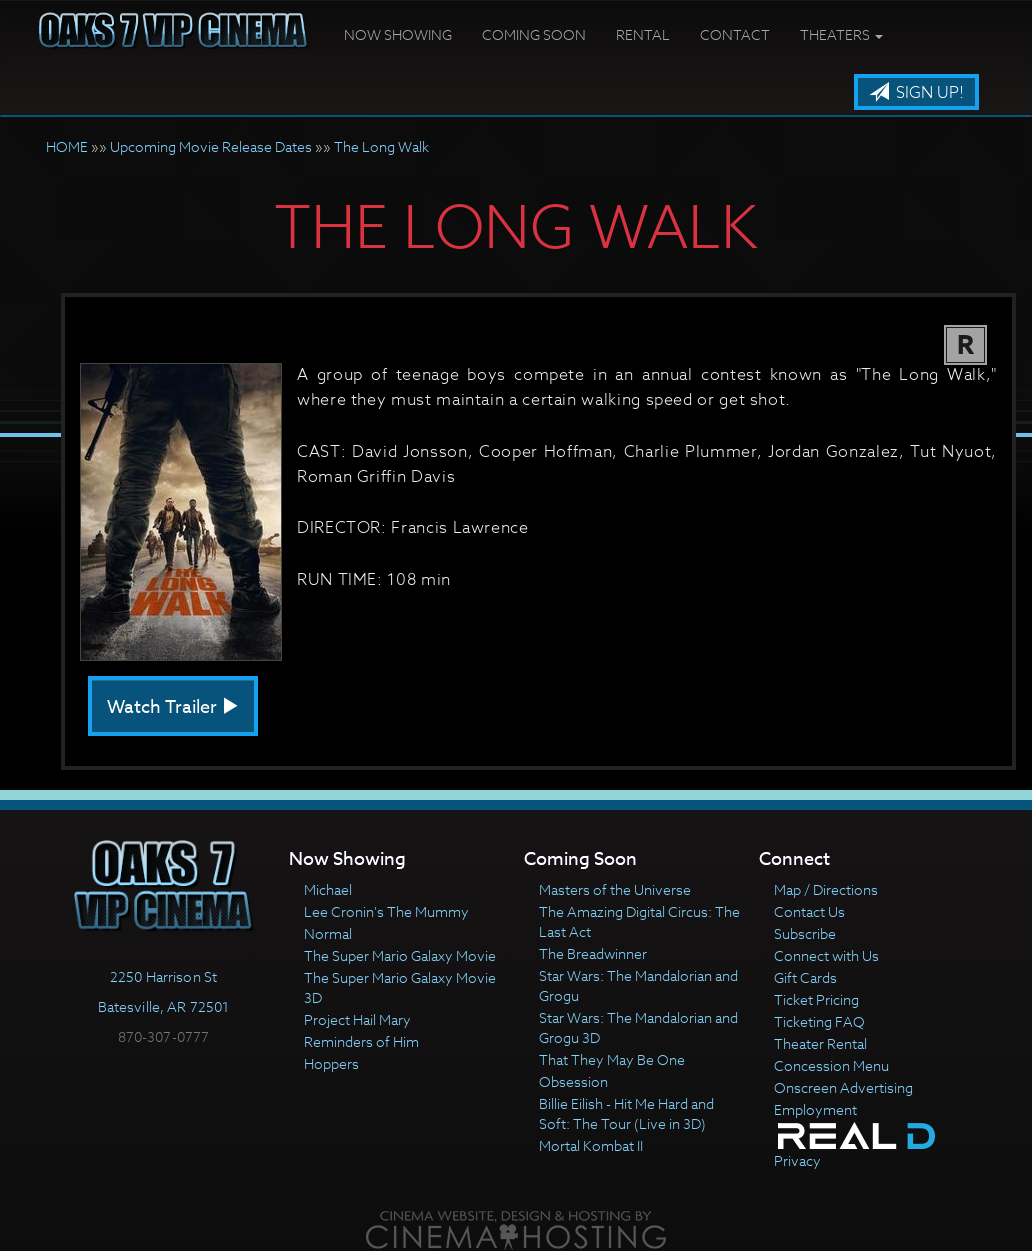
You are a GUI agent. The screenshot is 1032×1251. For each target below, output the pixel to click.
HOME (67, 146)
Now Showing (398, 34)
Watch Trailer (173, 707)
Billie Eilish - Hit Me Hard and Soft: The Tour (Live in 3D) (626, 1113)
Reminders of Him (361, 1041)
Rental (643, 34)
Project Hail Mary (357, 1019)
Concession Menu (831, 1065)
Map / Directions (826, 889)
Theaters (841, 34)
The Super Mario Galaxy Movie (400, 955)
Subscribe (805, 933)
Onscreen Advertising (843, 1087)
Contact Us (809, 911)
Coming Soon (534, 34)
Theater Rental (820, 1043)
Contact (735, 34)
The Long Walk (381, 146)
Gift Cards (805, 977)
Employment (815, 1109)
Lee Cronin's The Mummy (386, 911)
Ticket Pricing (816, 999)
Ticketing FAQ (819, 1021)
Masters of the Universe (615, 889)
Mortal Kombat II (591, 1145)
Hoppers (331, 1063)
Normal (328, 933)
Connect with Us (826, 955)
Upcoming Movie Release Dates (211, 146)
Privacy (797, 1160)
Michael (328, 889)
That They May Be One (612, 1059)
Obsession (573, 1081)
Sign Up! (916, 93)
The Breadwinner (593, 953)
